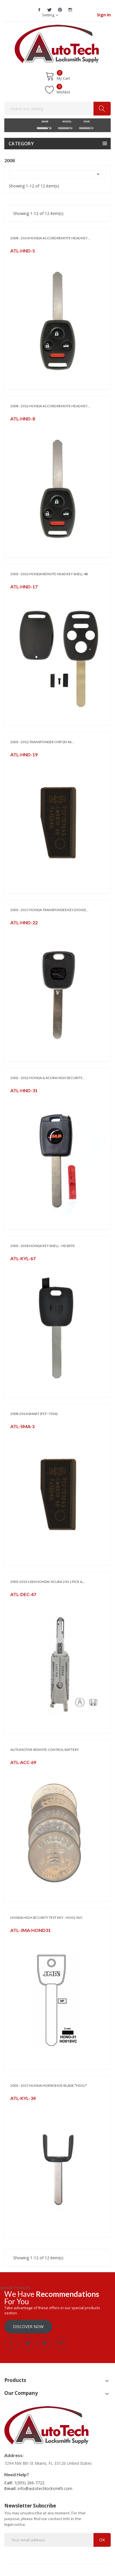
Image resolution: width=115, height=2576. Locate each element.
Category (21, 143)
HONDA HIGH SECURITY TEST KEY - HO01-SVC (46, 1917)
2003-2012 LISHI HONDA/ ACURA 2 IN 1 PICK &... (47, 1581)
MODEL (65, 121)
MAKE (44, 121)
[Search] (57, 109)
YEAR (86, 121)
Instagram (70, 9)
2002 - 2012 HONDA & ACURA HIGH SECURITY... (47, 1078)
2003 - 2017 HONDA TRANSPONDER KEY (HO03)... (49, 910)
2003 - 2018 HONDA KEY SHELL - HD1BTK (42, 1246)
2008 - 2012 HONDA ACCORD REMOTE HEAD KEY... (50, 406)
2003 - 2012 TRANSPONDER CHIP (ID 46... (42, 742)
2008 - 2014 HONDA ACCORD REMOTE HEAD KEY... (50, 238)
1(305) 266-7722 (29, 2482)
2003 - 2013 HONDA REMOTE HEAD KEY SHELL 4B (49, 574)
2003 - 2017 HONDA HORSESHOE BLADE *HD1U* (48, 2085)
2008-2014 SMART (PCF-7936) (34, 1414)
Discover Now (28, 2326)
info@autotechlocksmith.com (45, 2488)
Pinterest (60, 9)
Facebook (39, 9)
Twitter (49, 9)
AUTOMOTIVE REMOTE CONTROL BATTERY (44, 1749)
